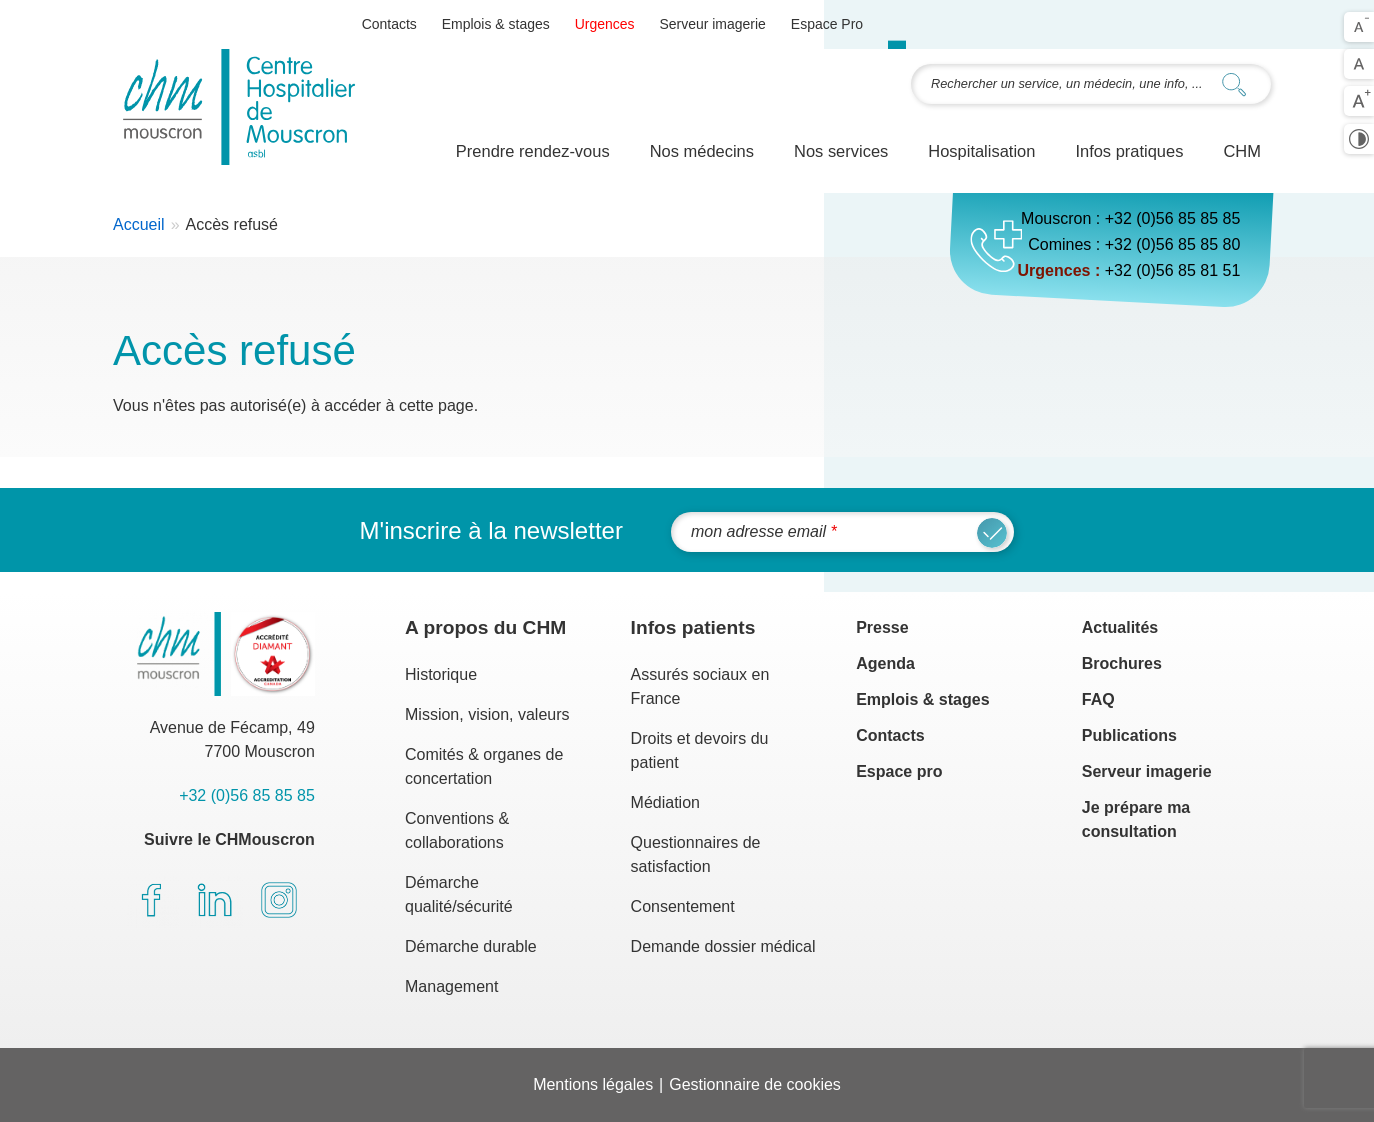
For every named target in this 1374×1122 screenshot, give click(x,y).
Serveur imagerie (712, 24)
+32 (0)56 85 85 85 (1173, 218)
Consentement (683, 906)
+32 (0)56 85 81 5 (1168, 270)
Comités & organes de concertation (484, 766)
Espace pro (899, 771)
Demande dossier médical (723, 946)
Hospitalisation (981, 151)
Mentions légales (593, 1084)
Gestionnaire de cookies (755, 1084)
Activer (1359, 139)
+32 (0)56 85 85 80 (1173, 244)
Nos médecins (702, 151)
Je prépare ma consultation (1136, 819)
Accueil (139, 224)
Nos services (841, 151)
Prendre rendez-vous (533, 151)
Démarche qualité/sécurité (459, 894)
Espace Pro (827, 24)
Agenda (885, 663)
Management (451, 986)
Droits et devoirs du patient (700, 750)
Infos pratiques (1129, 151)
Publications (1129, 735)
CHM (1242, 151)
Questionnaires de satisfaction (696, 854)
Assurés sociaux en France (700, 686)
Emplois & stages (496, 24)
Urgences (605, 24)
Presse (882, 627)
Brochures (1122, 663)
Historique (441, 674)
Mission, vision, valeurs (487, 714)
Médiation (665, 802)
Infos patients (693, 627)
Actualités (1120, 627)
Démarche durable (471, 946)
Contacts (389, 24)
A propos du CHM (485, 627)
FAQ (1098, 699)
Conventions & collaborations (457, 830)
